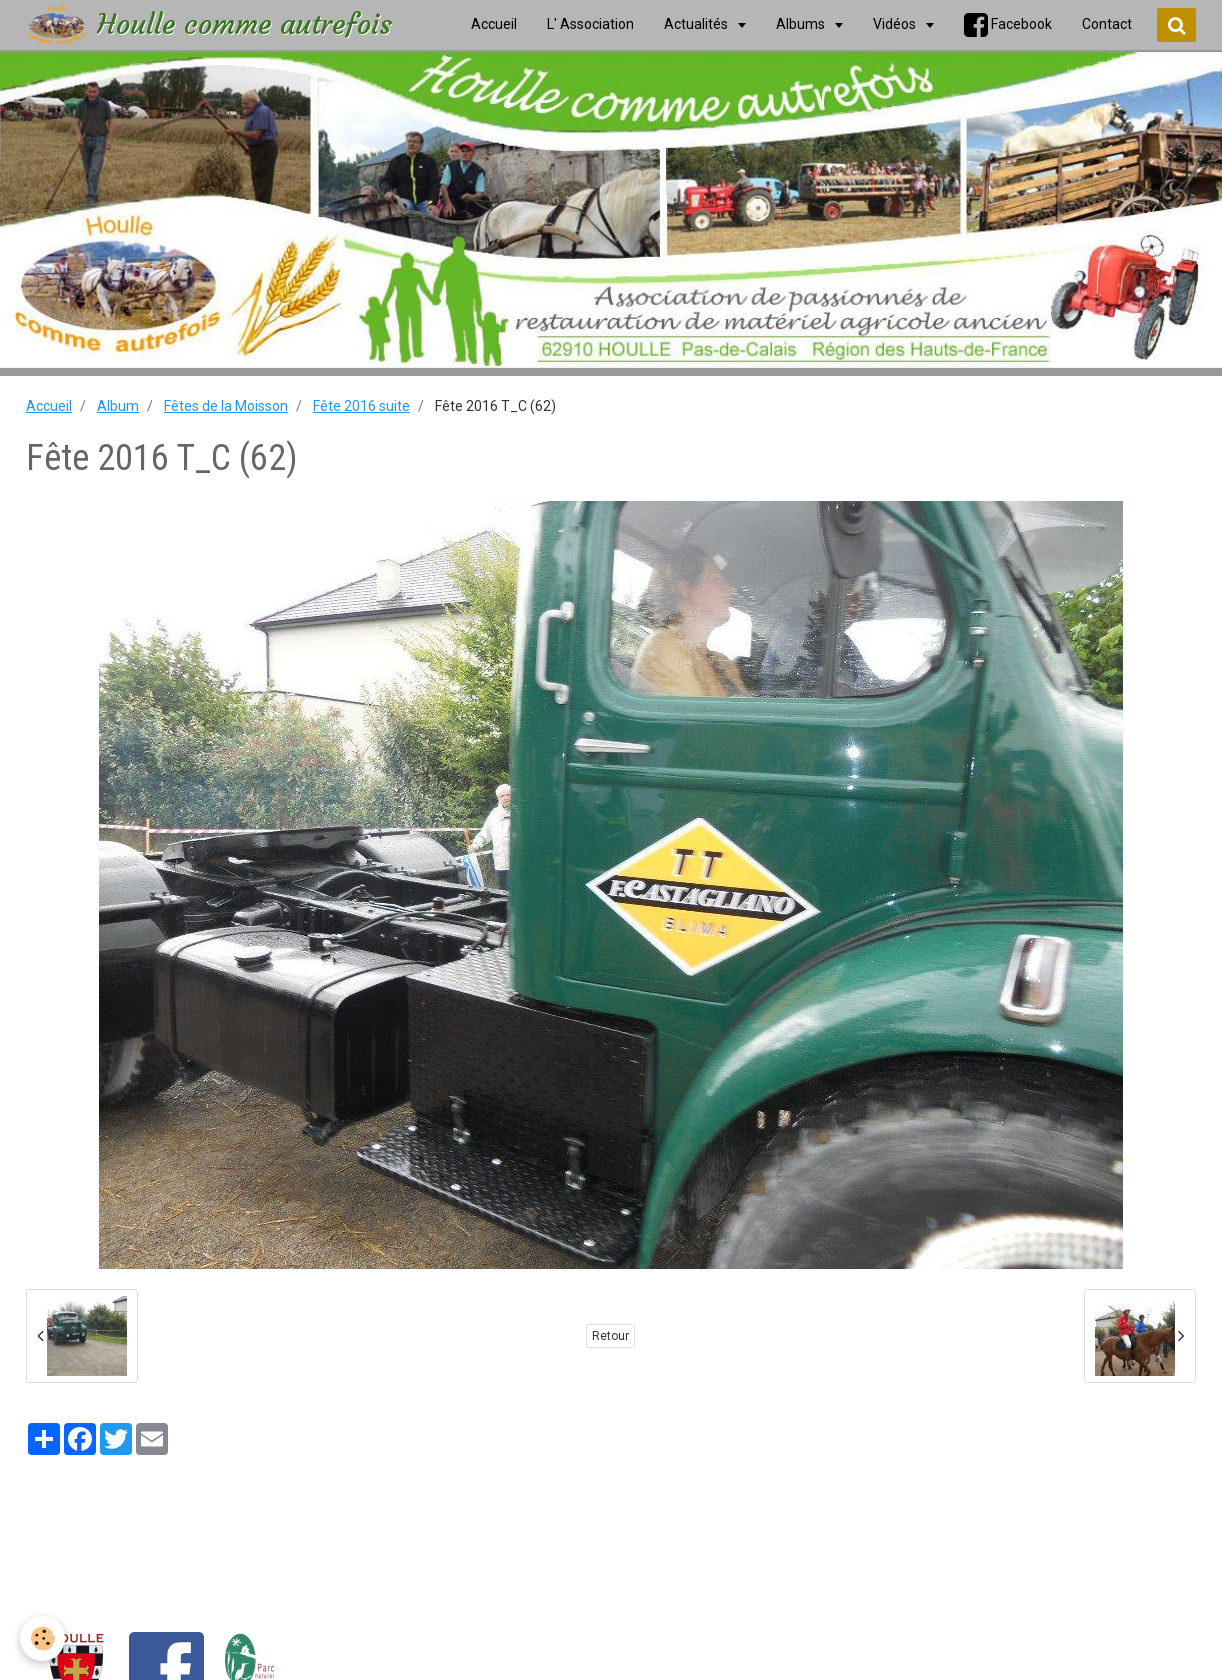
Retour (610, 1336)
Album (118, 406)
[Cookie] (42, 1638)
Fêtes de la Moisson (226, 406)
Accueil (49, 406)
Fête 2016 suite (361, 406)
